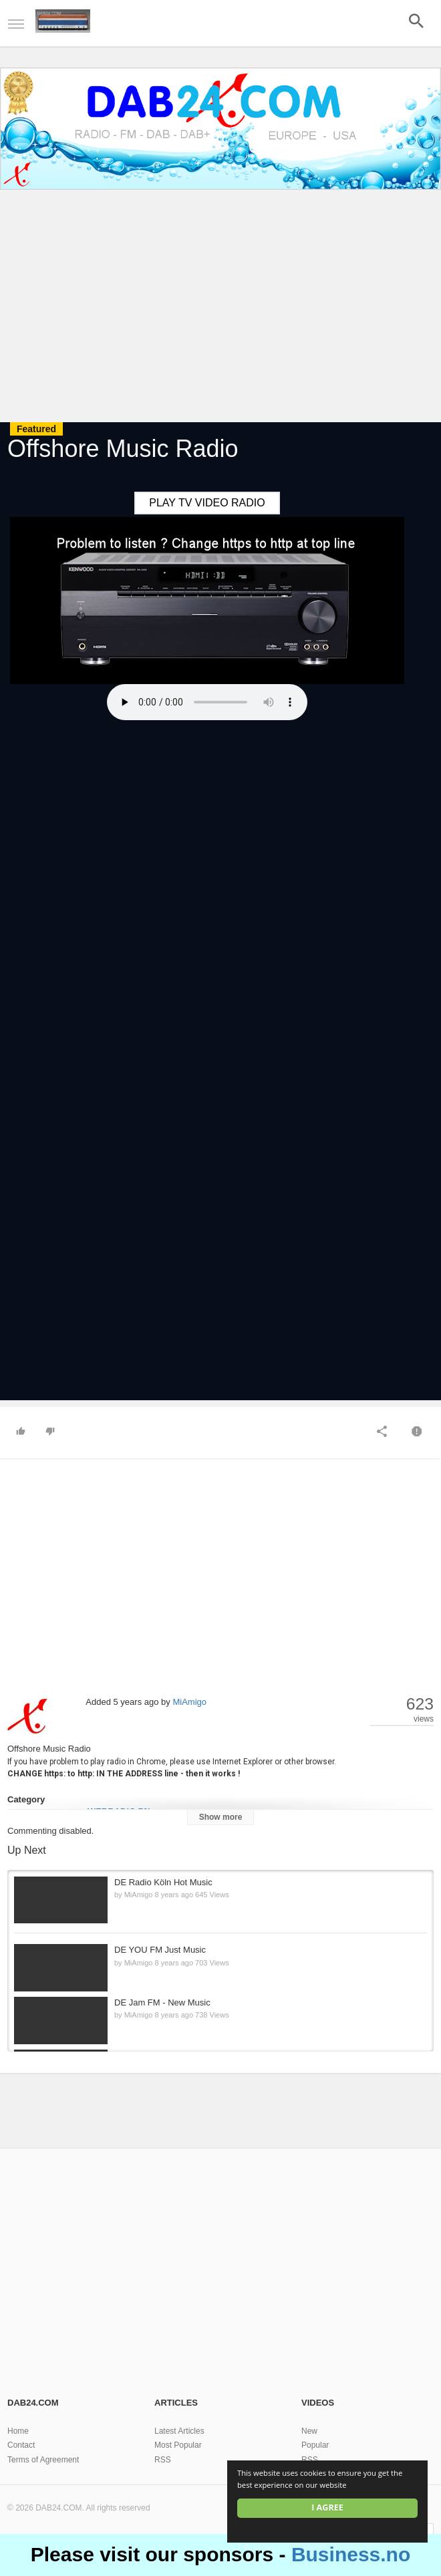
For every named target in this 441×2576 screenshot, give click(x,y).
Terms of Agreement (43, 2459)
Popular (315, 2445)
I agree (327, 2507)
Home (18, 2431)
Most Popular (178, 2445)
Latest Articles (179, 2431)
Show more (221, 1817)
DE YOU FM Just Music (160, 1950)
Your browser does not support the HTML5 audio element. (207, 702)
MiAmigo (189, 1702)
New (309, 2431)
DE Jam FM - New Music (162, 2002)
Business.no (350, 2554)
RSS (162, 2459)
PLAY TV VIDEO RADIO (207, 502)
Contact (21, 2445)
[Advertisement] (220, 307)
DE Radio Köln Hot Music (163, 1882)
